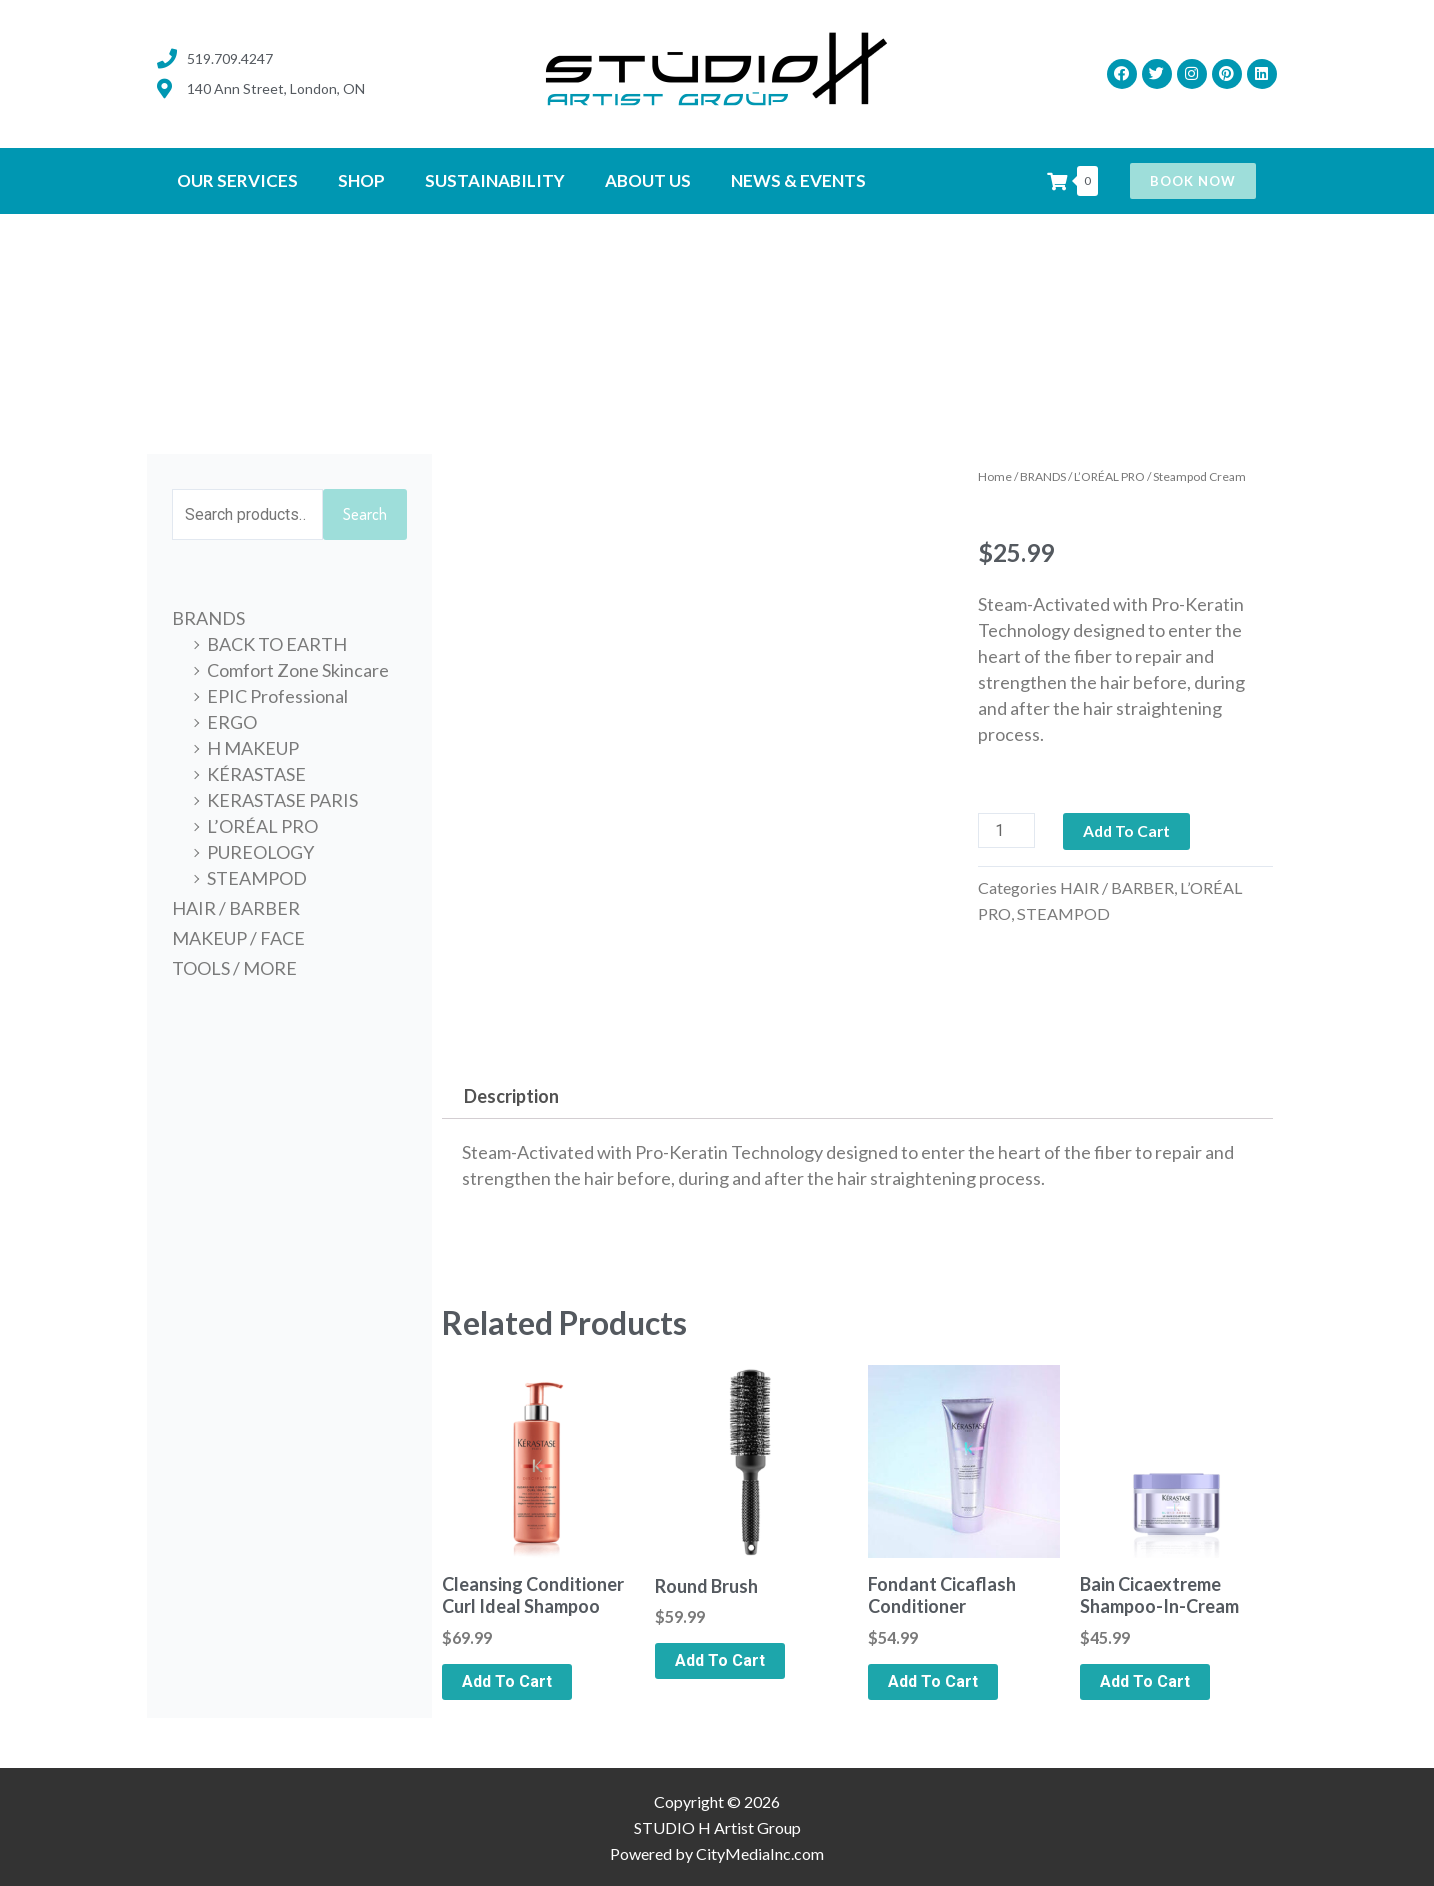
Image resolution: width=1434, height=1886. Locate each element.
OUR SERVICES (237, 180)
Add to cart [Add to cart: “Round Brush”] (720, 1660)
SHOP (361, 180)
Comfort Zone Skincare (298, 671)
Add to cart (1129, 830)
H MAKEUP (253, 749)
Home (995, 476)
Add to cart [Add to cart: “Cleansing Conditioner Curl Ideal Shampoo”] (507, 1681)
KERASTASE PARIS (282, 801)
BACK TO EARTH (277, 645)
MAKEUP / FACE (238, 939)
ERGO (232, 723)
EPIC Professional (277, 697)
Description (511, 1096)
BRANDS (208, 619)
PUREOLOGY (260, 853)
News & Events (798, 180)
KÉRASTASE (256, 775)
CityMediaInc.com (760, 1853)
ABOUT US (648, 180)
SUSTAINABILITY (495, 180)
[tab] (511, 1095)
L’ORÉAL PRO (262, 827)
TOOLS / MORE (234, 969)
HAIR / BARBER (236, 909)
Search (365, 515)
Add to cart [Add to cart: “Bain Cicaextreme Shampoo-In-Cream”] (1145, 1681)
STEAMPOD (257, 879)
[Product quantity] (1007, 830)
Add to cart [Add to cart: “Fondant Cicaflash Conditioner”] (933, 1681)
